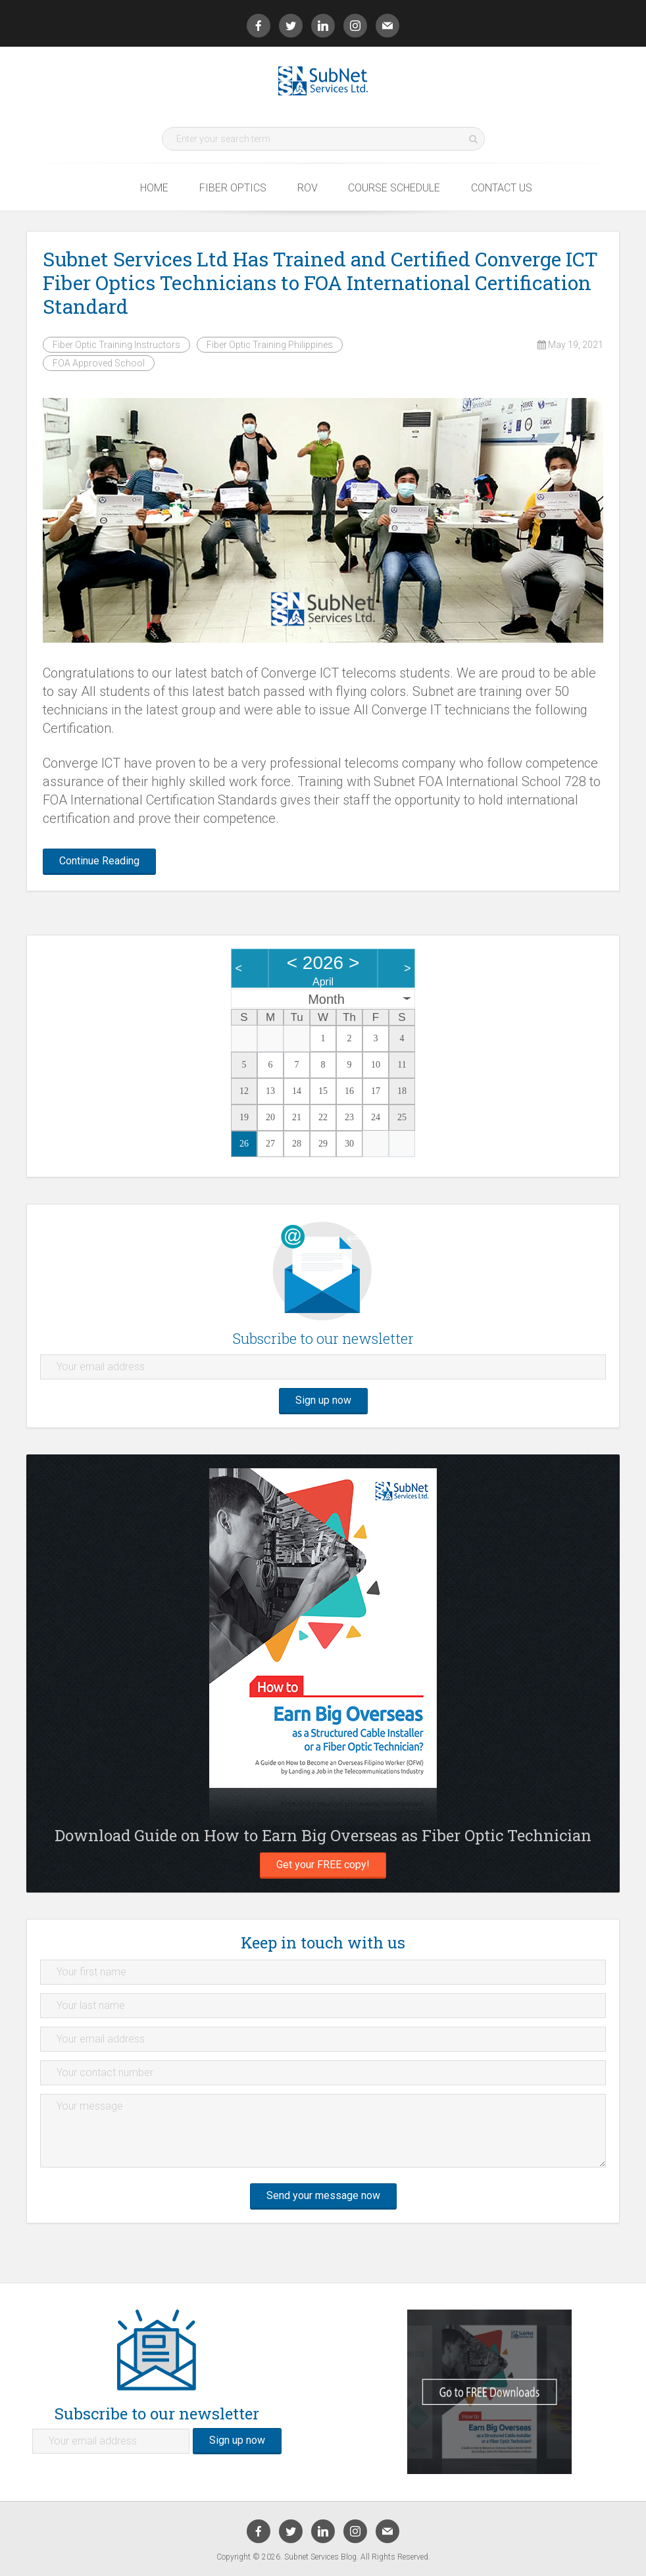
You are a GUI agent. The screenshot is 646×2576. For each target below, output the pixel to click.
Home (154, 187)
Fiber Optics (232, 187)
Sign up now (323, 1400)
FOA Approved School (99, 363)
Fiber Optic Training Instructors (116, 344)
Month (326, 999)
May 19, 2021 (570, 344)
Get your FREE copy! (323, 1864)
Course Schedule (394, 187)
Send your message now (323, 2195)
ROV (307, 187)
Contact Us (501, 187)
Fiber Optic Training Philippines (270, 344)
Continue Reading (99, 861)
